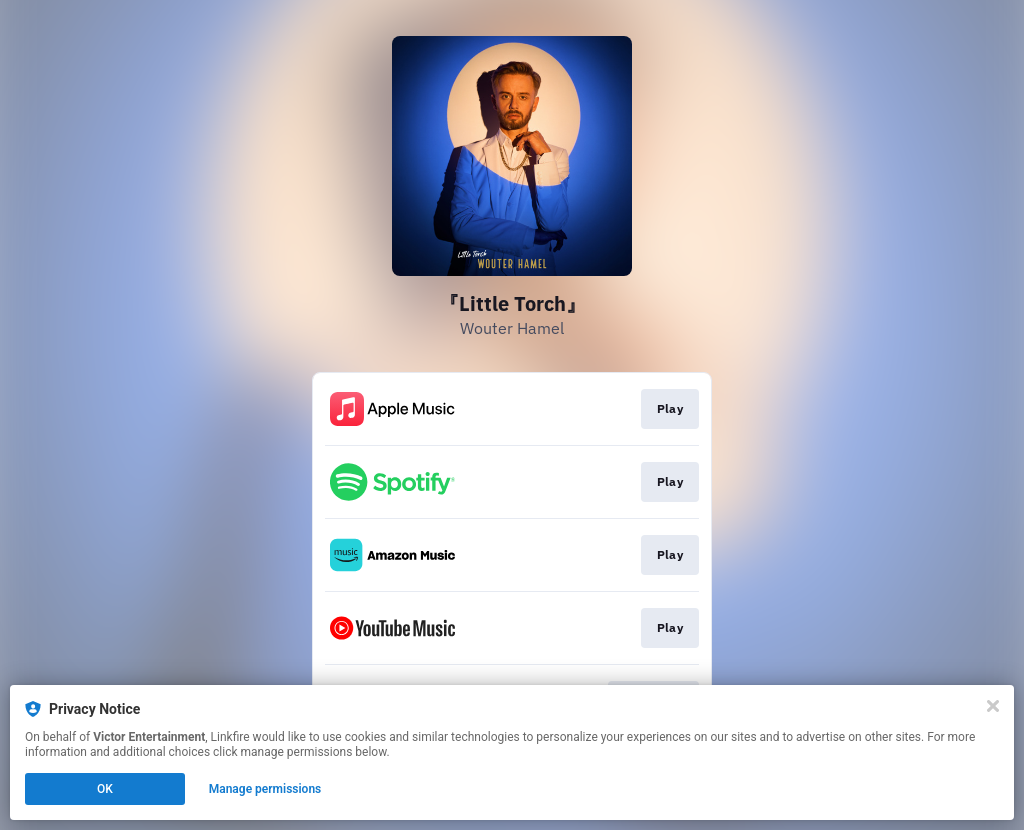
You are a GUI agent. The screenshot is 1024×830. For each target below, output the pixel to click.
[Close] (993, 706)
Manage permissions (265, 789)
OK (105, 789)
